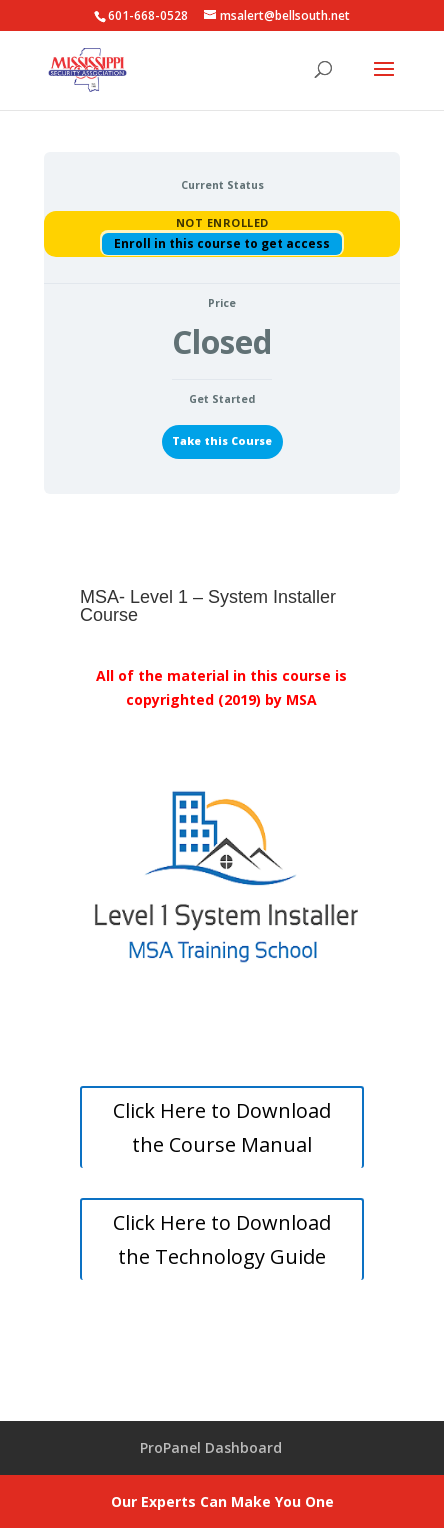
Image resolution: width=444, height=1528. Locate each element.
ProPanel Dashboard (211, 1447)
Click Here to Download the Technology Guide (222, 1239)
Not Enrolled (222, 222)
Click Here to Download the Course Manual (222, 1127)
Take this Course (222, 441)
